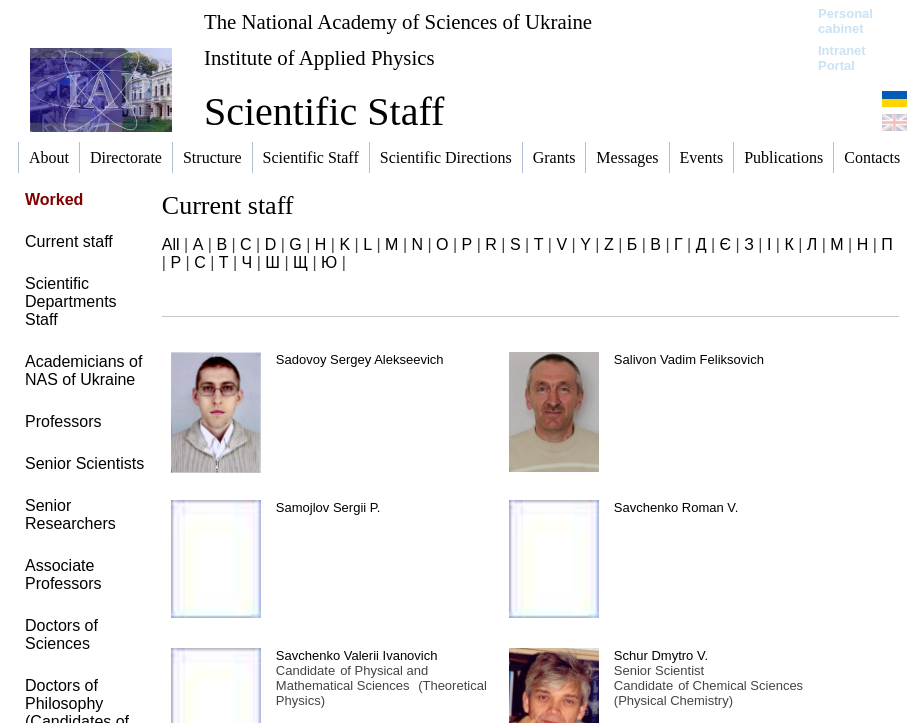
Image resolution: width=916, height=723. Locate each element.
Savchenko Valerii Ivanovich (357, 655)
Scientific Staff (324, 111)
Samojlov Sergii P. (328, 507)
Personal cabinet (845, 21)
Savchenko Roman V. (676, 507)
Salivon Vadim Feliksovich (689, 359)
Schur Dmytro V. (661, 655)
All (171, 244)
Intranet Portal (842, 58)
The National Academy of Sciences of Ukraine (398, 21)
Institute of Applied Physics (319, 57)
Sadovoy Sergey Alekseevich (360, 359)
